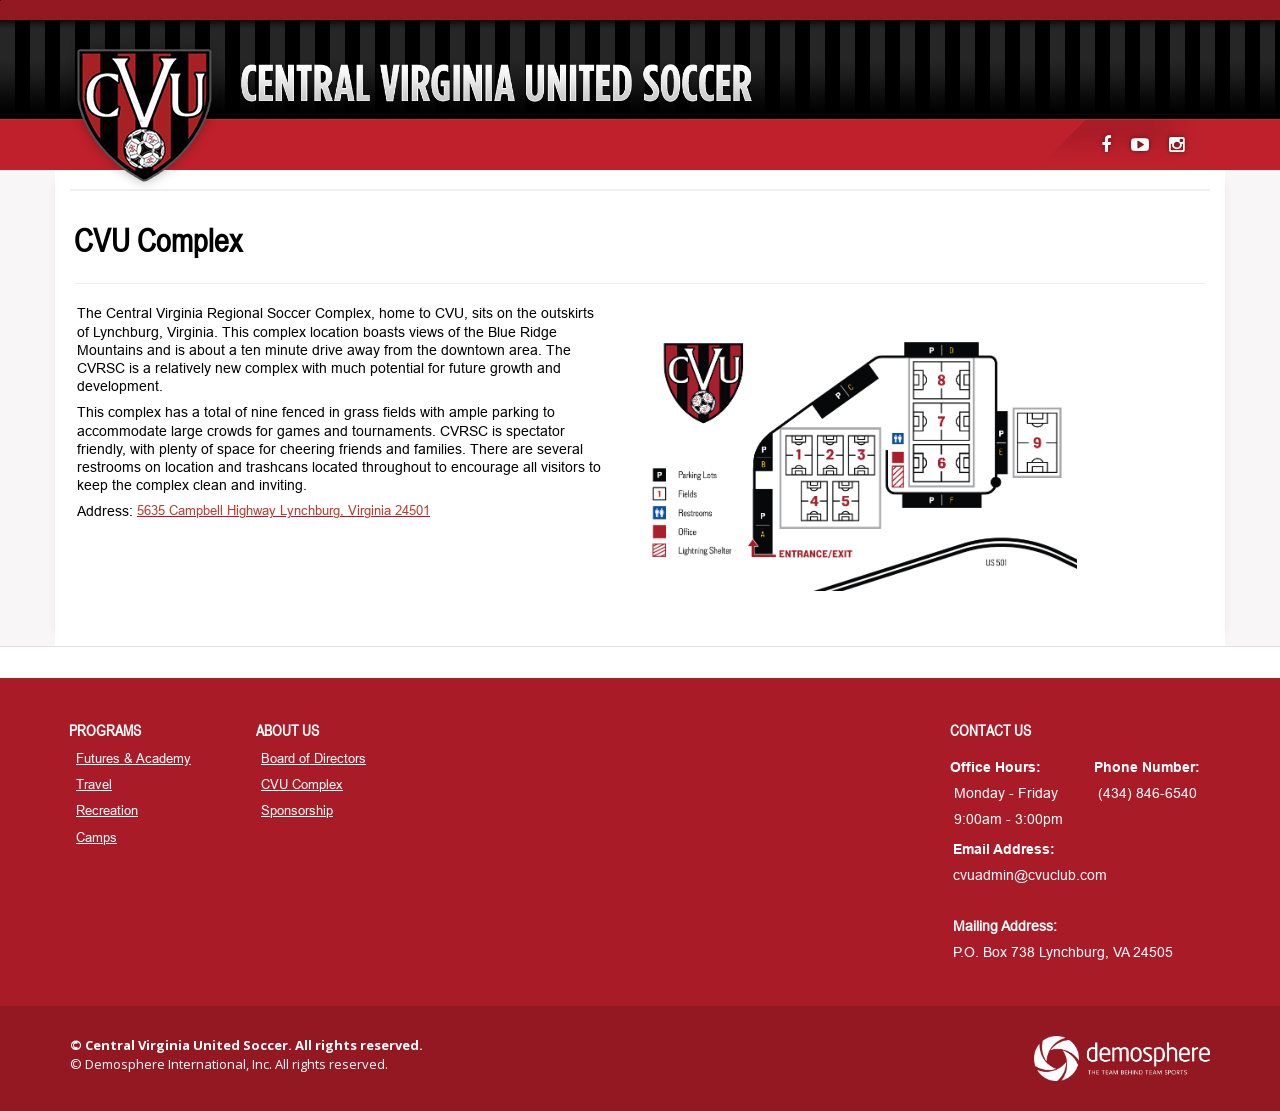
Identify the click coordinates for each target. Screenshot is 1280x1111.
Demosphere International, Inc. (178, 1064)
